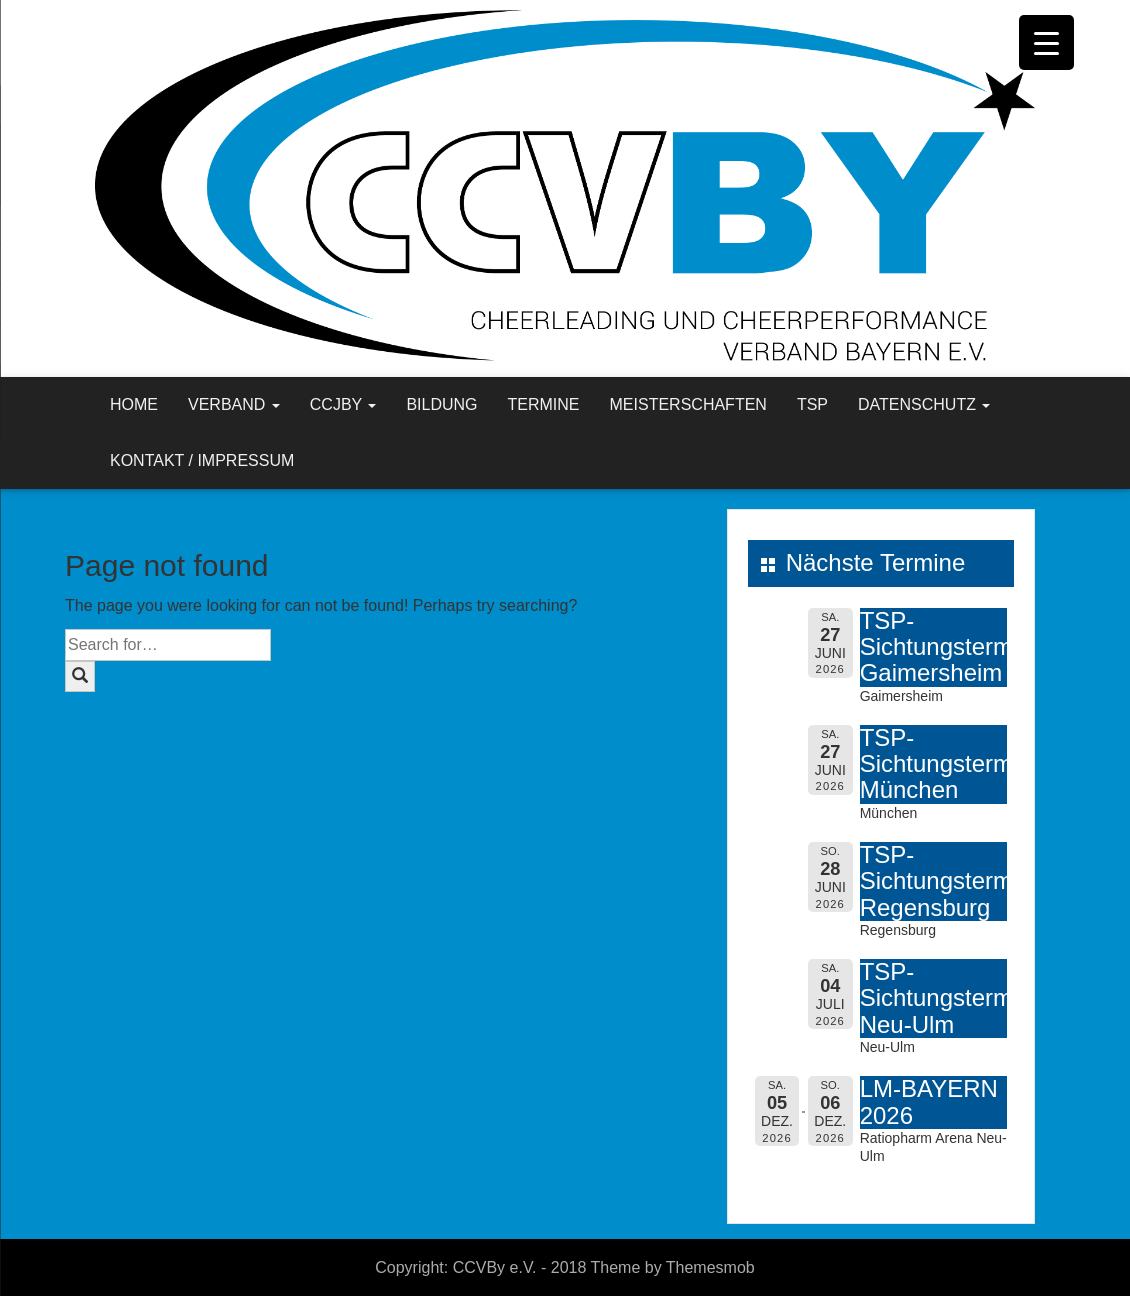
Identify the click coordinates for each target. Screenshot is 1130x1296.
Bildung (441, 404)
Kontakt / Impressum (202, 460)
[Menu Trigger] (1046, 42)
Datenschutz (924, 404)
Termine (544, 404)
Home (134, 404)
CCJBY (343, 404)
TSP (812, 404)
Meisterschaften (688, 404)
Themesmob (710, 1267)
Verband (234, 404)
